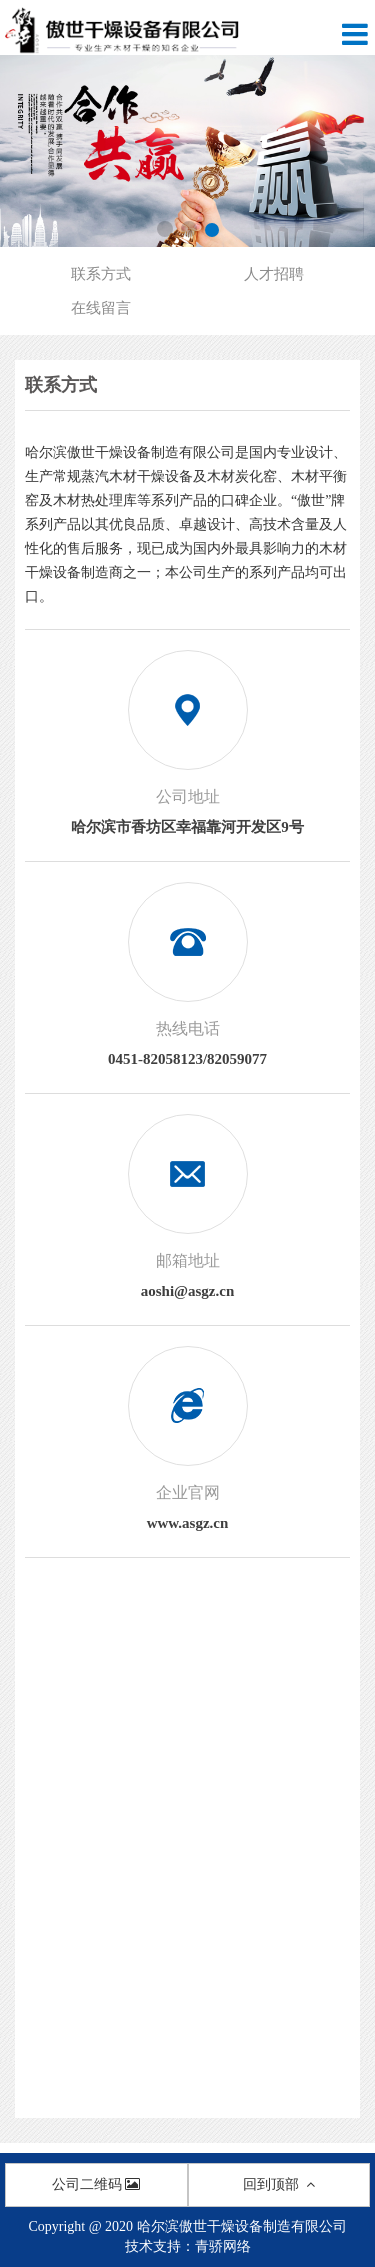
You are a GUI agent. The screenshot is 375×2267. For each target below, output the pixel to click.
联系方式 (101, 274)
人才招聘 (274, 274)
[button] (165, 229)
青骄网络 (223, 2246)
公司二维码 (96, 2184)
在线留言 (101, 308)
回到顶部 (279, 2184)
